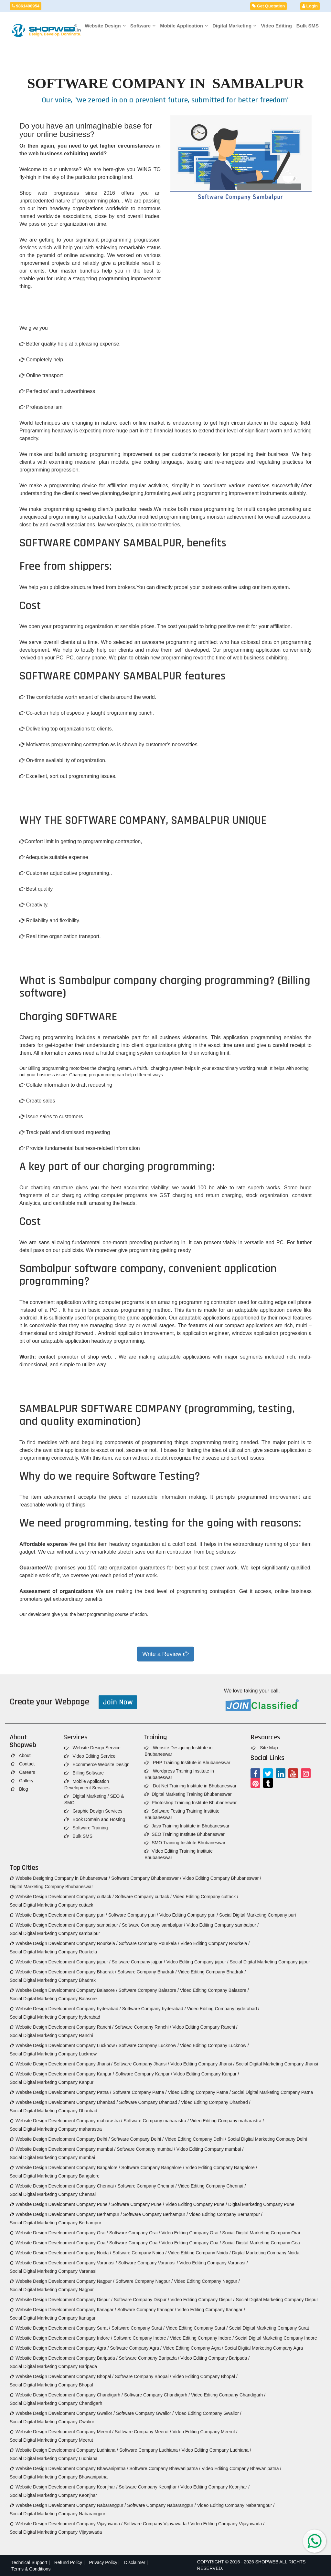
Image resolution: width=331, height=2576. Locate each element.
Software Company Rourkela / (149, 1943)
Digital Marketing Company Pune (261, 2204)
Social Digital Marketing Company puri (257, 1915)
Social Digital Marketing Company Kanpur (51, 2082)
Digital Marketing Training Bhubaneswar (187, 1794)
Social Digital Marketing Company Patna (272, 2092)
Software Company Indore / (140, 2338)
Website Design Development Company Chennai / (63, 2185)
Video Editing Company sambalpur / (223, 1925)
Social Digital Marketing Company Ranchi (51, 2035)
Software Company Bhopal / (143, 2376)
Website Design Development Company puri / (58, 1915)
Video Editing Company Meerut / (204, 2431)
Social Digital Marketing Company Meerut (51, 2440)
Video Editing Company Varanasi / (213, 2262)
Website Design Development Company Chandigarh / (66, 2394)
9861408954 (25, 6)
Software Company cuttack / (143, 1896)
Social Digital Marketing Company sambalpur (55, 1933)
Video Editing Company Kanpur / (206, 2073)
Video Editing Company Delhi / (195, 2139)
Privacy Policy (103, 2562)
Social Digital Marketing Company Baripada (53, 2366)
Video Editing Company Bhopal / (204, 2376)
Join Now (118, 1702)
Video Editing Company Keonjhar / (215, 2486)
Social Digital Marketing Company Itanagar (52, 2318)
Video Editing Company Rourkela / (215, 1943)
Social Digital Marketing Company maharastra (56, 2129)
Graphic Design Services (93, 1811)
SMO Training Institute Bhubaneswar (184, 1842)
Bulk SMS (78, 1836)
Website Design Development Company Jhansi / (61, 2063)
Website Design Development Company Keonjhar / (64, 2486)
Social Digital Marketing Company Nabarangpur (57, 2513)
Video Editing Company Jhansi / (202, 2063)
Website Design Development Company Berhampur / (66, 2214)
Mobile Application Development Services (87, 1784)
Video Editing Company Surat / (197, 2328)
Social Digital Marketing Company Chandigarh (56, 2403)
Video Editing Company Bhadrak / (212, 1971)
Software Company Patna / (139, 2092)
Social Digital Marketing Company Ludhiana (54, 2458)
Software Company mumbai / (146, 2149)
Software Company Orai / (134, 2232)
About (21, 1755)
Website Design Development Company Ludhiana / (64, 2450)
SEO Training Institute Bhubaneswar (184, 1834)
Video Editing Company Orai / (191, 2232)
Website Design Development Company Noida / (60, 2252)
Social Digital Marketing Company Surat (269, 2328)
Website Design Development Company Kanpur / (62, 2073)
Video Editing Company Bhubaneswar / (222, 1878)
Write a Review (165, 1654)
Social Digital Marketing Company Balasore (53, 1998)
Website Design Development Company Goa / (59, 2242)
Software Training (86, 1827)
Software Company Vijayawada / (156, 2523)
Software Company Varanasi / (148, 2262)
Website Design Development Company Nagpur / (62, 2281)
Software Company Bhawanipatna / (164, 2468)
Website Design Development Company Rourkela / (64, 1943)
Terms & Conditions (30, 2568)
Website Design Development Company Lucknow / (63, 2045)
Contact (23, 1763)
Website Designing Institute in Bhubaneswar (178, 1751)
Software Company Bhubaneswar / (146, 1878)
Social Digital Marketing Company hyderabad (55, 2017)
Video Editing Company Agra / (193, 2348)
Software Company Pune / (137, 2204)
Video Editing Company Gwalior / (208, 2413)
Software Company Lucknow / (149, 2045)
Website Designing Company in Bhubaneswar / (60, 1878)
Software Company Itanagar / (146, 2309)
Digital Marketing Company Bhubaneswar (51, 1886)
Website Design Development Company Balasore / (63, 1990)
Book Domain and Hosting (94, 1819)
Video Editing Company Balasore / (214, 1990)
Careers (23, 1772)
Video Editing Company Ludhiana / (216, 2450)
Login (310, 6)
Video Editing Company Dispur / (202, 2299)
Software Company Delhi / (137, 2139)
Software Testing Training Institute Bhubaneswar (181, 1814)
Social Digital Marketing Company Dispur (277, 2299)
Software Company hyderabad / (154, 2008)
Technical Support (29, 2562)
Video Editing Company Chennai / (212, 2185)
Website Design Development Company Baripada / (64, 2358)
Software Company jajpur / (138, 1961)
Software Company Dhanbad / (149, 2102)
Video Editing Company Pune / (196, 2204)
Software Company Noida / (139, 2252)
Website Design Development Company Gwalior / (62, 2413)
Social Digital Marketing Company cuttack (51, 1905)
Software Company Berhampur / (155, 2214)
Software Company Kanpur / (143, 2073)
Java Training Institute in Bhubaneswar (186, 1825)
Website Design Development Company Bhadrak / (63, 1971)
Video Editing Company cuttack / (205, 1896)
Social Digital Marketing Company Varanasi (53, 2271)
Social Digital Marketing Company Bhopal (51, 2384)
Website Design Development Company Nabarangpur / (68, 2505)
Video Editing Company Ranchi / (204, 2027)
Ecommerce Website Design (97, 1764)
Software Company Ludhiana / (149, 2450)
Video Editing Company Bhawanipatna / (241, 2468)
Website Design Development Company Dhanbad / (64, 2102)
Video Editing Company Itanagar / (211, 2309)
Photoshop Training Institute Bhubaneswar (190, 1802)
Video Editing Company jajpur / (197, 1961)
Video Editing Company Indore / (202, 2338)
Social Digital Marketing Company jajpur (270, 1961)
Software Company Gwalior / (145, 2413)
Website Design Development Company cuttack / (62, 1896)
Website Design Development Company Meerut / (61, 2431)
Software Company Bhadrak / (147, 1971)
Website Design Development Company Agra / (59, 2348)
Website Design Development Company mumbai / (62, 2149)
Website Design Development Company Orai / (59, 2232)
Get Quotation (268, 6)
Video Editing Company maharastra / (227, 2120)
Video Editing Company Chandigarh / (228, 2394)
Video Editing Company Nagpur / (207, 2281)
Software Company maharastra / (156, 2120)
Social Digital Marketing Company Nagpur (52, 2289)
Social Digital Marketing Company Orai (261, 2232)
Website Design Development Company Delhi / (60, 2139)
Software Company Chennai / (147, 2185)
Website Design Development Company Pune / (60, 2204)
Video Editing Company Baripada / (215, 2358)
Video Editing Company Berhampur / (225, 2214)
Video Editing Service (90, 1756)
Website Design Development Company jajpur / (60, 1961)
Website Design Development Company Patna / (60, 2092)
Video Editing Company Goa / (191, 2242)
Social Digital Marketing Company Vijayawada (56, 2532)
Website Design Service (92, 1747)
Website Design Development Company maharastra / (66, 2120)
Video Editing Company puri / (188, 1915)
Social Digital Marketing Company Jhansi (277, 2063)
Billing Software (84, 1772)
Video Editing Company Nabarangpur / (235, 2505)
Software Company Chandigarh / (157, 2394)
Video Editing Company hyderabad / (223, 2008)
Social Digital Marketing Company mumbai (52, 2157)
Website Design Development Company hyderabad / (65, 2008)
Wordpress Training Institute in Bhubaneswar (179, 1774)
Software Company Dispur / (141, 2299)
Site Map (264, 1747)
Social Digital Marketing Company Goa (261, 2242)
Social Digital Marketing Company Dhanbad (53, 2110)
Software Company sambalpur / (153, 1925)
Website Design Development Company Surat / (60, 2328)
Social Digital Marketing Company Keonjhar (53, 2495)
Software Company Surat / (138, 2328)
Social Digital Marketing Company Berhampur (55, 2222)
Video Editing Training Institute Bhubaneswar (178, 1854)
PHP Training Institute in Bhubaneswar (187, 1762)
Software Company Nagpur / (144, 2281)
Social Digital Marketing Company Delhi (267, 2139)
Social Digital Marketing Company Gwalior (52, 2421)
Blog (19, 1789)
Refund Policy (68, 2562)
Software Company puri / (133, 1915)
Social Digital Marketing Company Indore (276, 2338)
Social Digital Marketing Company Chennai (53, 2194)
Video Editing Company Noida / (199, 2252)
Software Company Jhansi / (141, 2063)
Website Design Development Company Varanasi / (63, 2262)
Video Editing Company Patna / (199, 2092)
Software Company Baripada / (149, 2358)
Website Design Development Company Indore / (61, 2338)
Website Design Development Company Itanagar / (63, 2309)
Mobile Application (184, 25)
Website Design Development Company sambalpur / (65, 1925)
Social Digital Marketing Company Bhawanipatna (59, 2476)
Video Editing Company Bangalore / (221, 2167)
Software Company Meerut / (143, 2431)
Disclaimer (134, 2562)
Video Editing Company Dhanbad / (216, 2102)
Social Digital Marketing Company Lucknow (53, 2053)
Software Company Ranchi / (143, 2027)
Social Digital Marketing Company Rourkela (53, 1951)
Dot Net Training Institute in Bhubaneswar (190, 1785)
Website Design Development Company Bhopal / (61, 2376)
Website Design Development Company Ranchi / (61, 2027)
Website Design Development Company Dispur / (61, 2299)
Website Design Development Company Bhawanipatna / (69, 2468)
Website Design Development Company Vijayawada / (66, 2523)
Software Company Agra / (136, 2348)
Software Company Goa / (134, 2242)
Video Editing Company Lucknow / (214, 2045)
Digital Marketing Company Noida (266, 2252)
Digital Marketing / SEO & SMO (94, 1799)
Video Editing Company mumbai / (210, 2149)
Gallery (22, 1780)
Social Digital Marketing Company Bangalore (55, 2175)
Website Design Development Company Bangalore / (65, 2167)
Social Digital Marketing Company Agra (263, 2348)
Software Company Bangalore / (152, 2167)
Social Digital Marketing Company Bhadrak (53, 1980)
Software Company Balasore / (149, 1990)
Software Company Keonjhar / (149, 2486)
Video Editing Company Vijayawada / (227, 2523)
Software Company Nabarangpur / (161, 2505)
